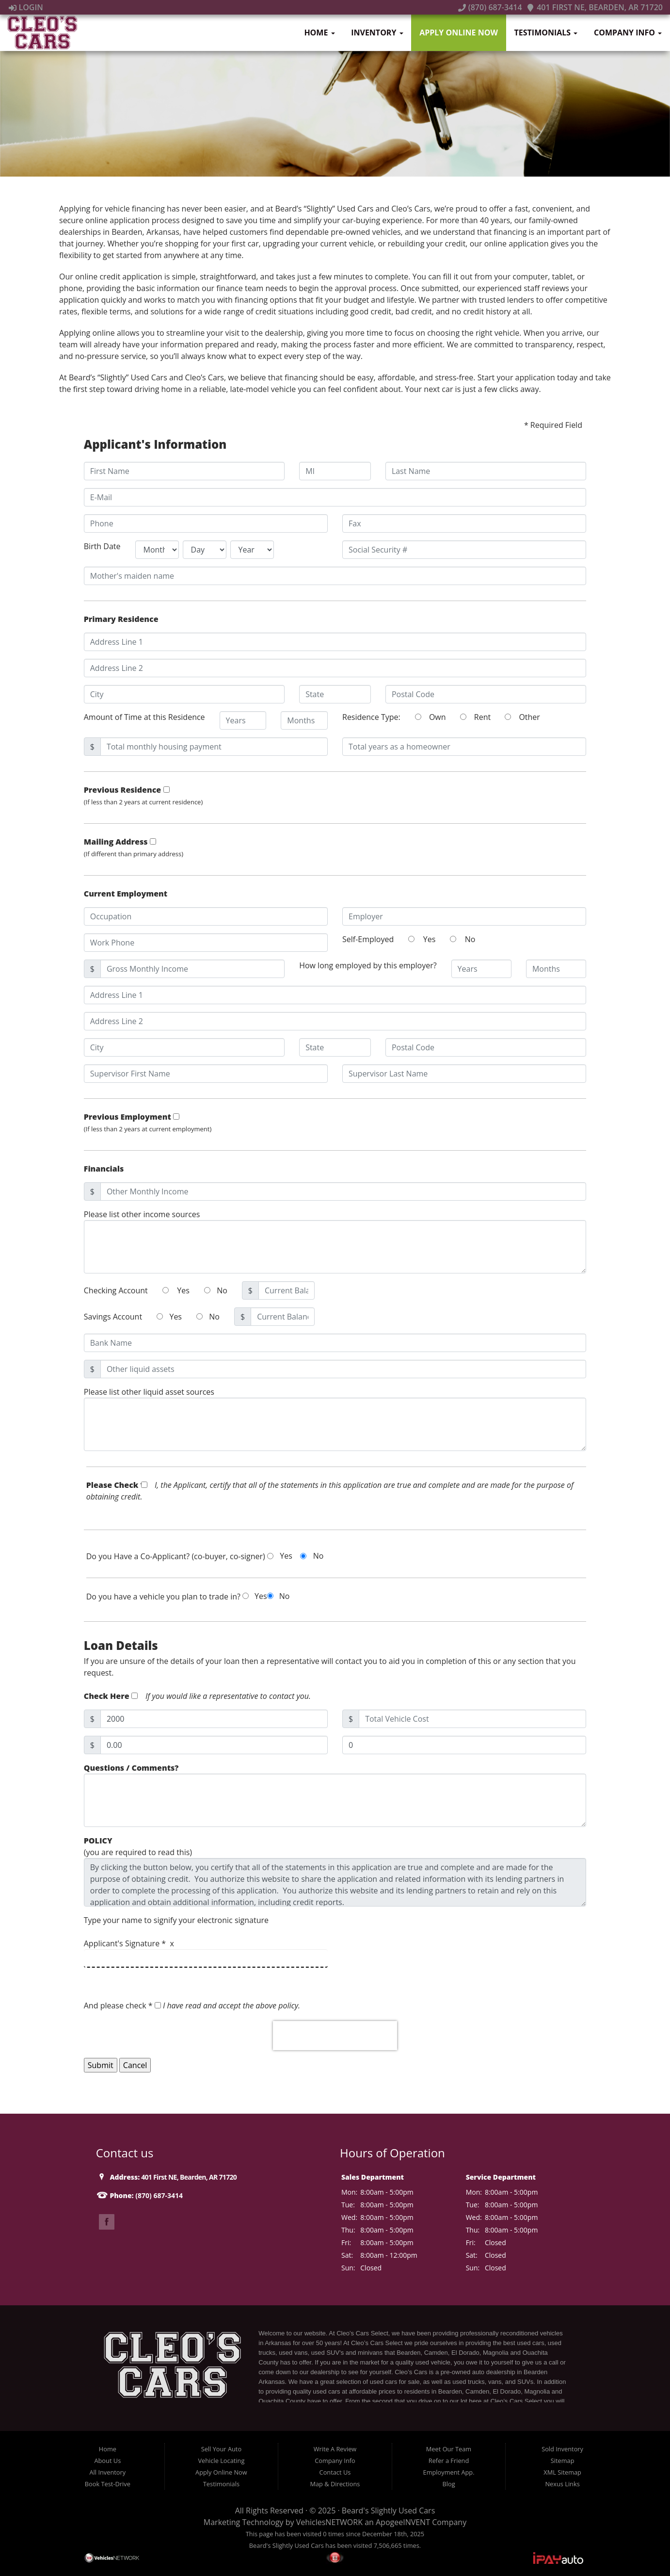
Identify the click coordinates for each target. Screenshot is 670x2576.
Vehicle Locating (221, 2460)
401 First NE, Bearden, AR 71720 (594, 7)
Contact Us (335, 2472)
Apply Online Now (458, 32)
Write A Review (335, 2449)
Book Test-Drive (107, 2483)
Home (319, 32)
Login (26, 7)
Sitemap (562, 2460)
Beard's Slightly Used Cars (388, 2510)
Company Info (628, 32)
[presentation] (335, 2035)
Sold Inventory (562, 2449)
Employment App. (449, 2472)
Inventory (377, 32)
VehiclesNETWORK (329, 2522)
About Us (107, 2460)
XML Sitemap (562, 2472)
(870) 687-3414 (490, 7)
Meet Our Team (448, 2449)
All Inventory (108, 2472)
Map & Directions (335, 2483)
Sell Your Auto (221, 2449)
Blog (448, 2483)
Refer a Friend (449, 2460)
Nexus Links (562, 2483)
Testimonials (546, 32)
